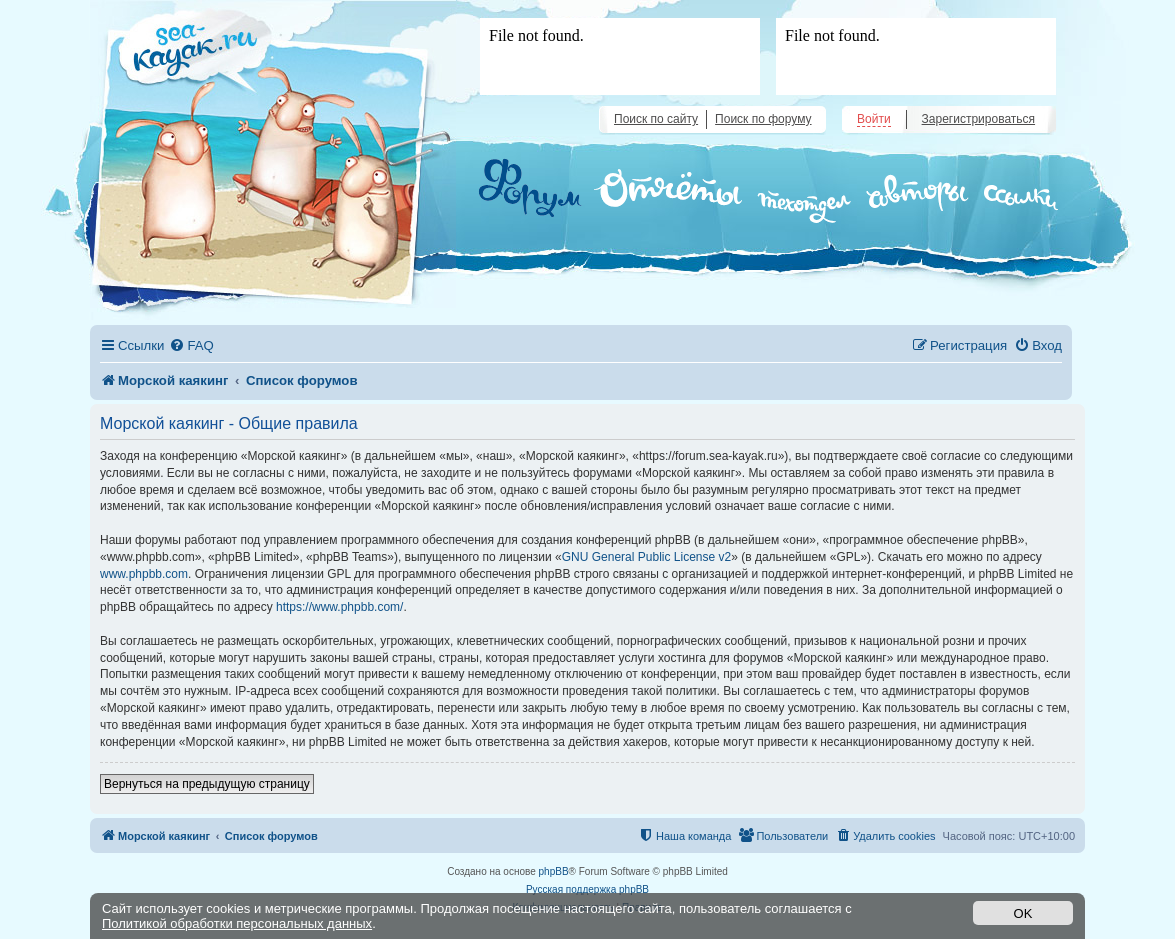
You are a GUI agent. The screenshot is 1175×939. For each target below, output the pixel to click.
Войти (874, 119)
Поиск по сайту (656, 119)
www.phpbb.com (144, 574)
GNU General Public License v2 (646, 557)
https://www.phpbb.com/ (339, 607)
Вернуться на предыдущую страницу (207, 784)
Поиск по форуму (763, 119)
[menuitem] (191, 345)
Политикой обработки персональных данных (237, 923)
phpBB (554, 871)
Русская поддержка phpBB (587, 889)
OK (1023, 913)
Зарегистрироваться (978, 119)
